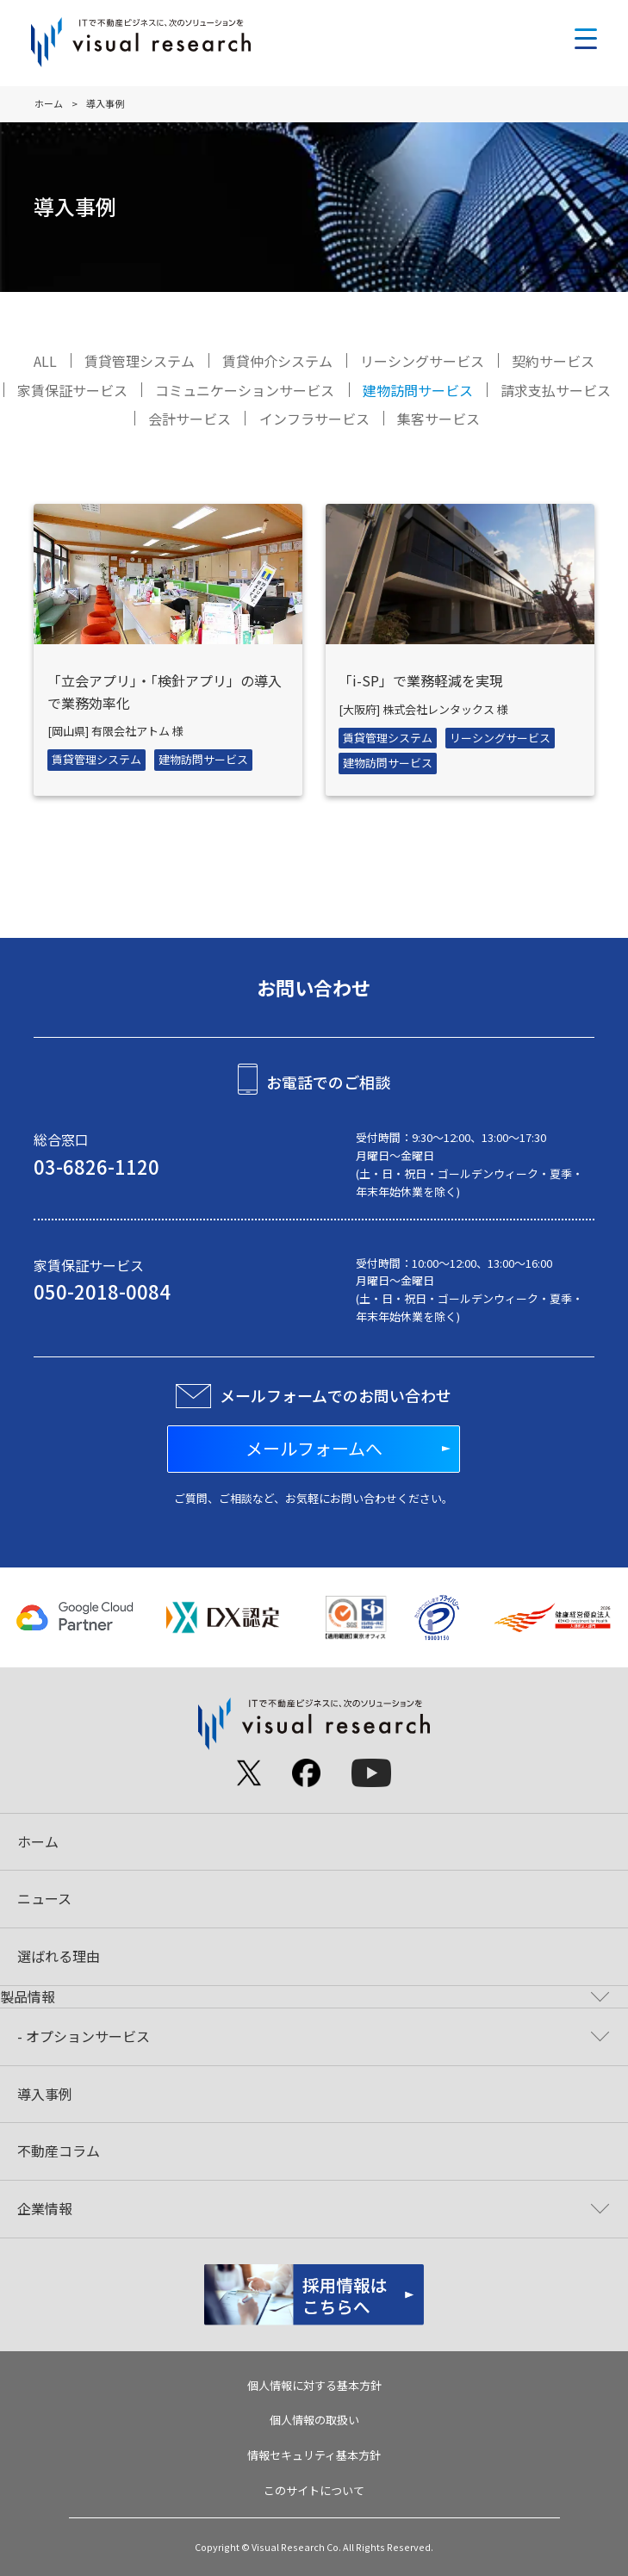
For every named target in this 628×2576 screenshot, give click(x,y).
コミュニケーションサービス (244, 390)
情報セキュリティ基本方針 (314, 2455)
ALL (45, 361)
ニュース (44, 1898)
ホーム (48, 103)
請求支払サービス (556, 390)
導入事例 (44, 2093)
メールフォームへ (314, 1448)
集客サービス (438, 418)
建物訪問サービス (418, 390)
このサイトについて (314, 2490)
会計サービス (189, 418)
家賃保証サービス (72, 390)
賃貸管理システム (139, 361)
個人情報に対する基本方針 (314, 2385)
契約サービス (553, 361)
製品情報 (27, 1996)
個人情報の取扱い (314, 2420)
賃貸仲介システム (277, 361)
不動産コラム (58, 2150)
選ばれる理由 (58, 1956)
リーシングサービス (422, 361)
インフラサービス (314, 418)
